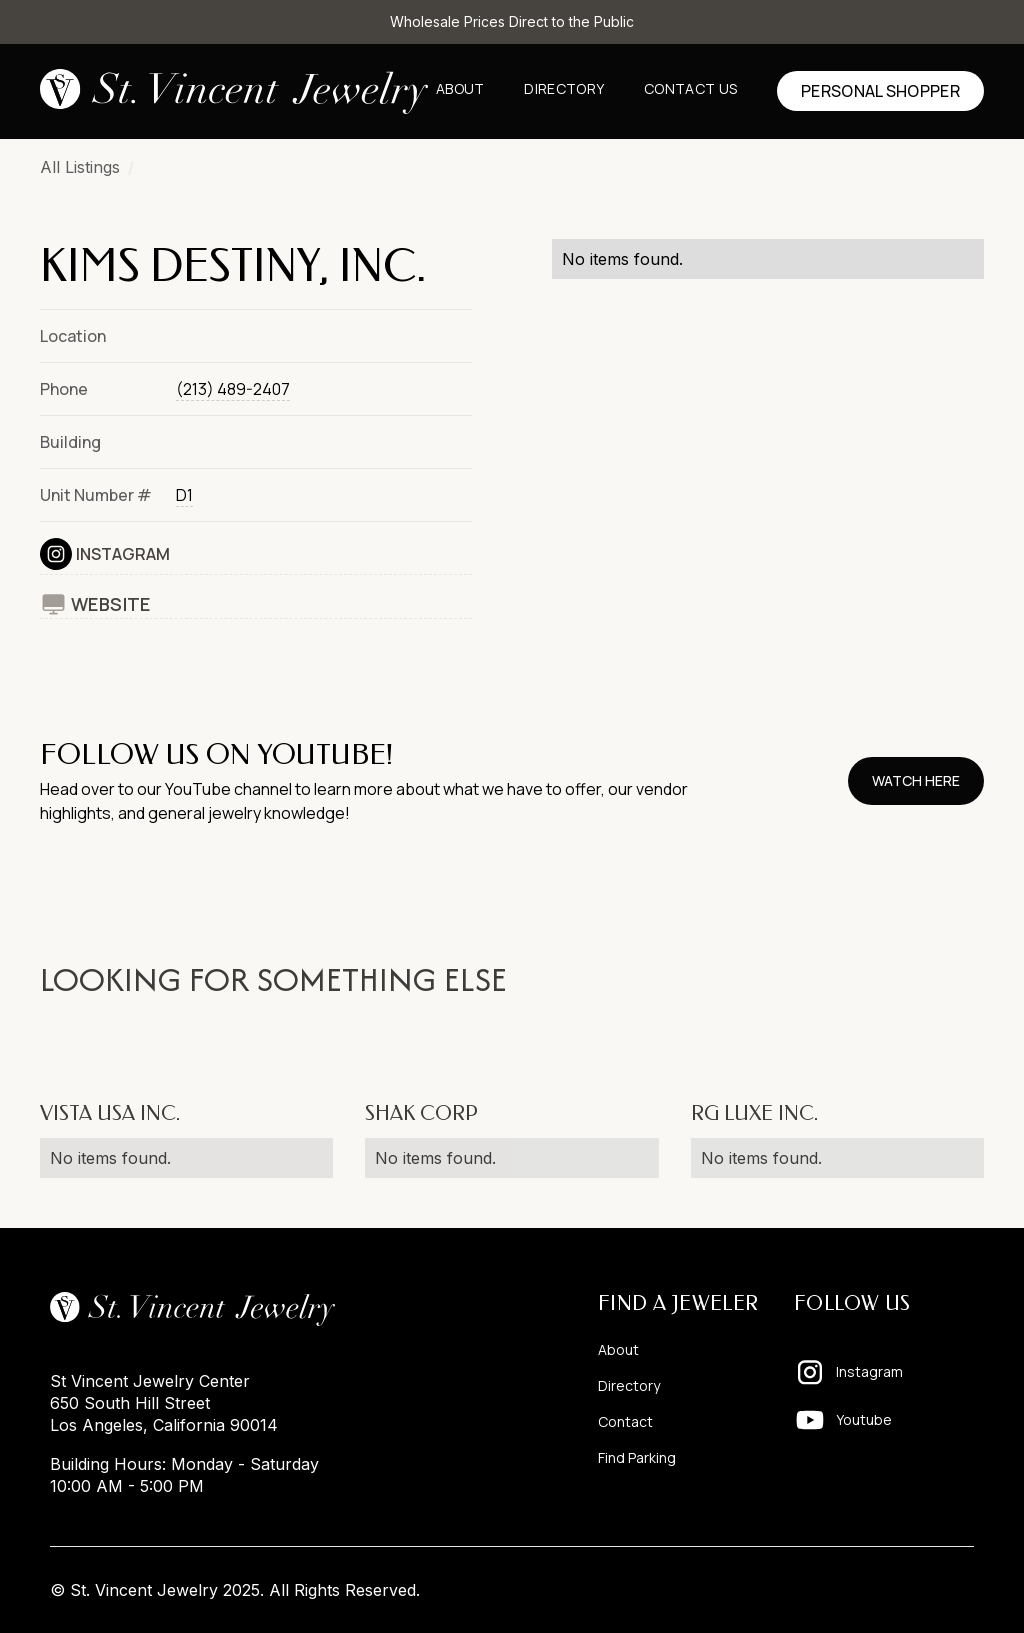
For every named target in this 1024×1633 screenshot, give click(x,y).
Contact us (690, 88)
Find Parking (637, 1457)
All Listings (80, 167)
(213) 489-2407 (233, 389)
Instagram (123, 554)
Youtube (864, 1419)
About (460, 88)
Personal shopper (880, 91)
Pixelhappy (932, 1590)
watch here (916, 780)
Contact (625, 1421)
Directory (564, 88)
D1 (184, 495)
